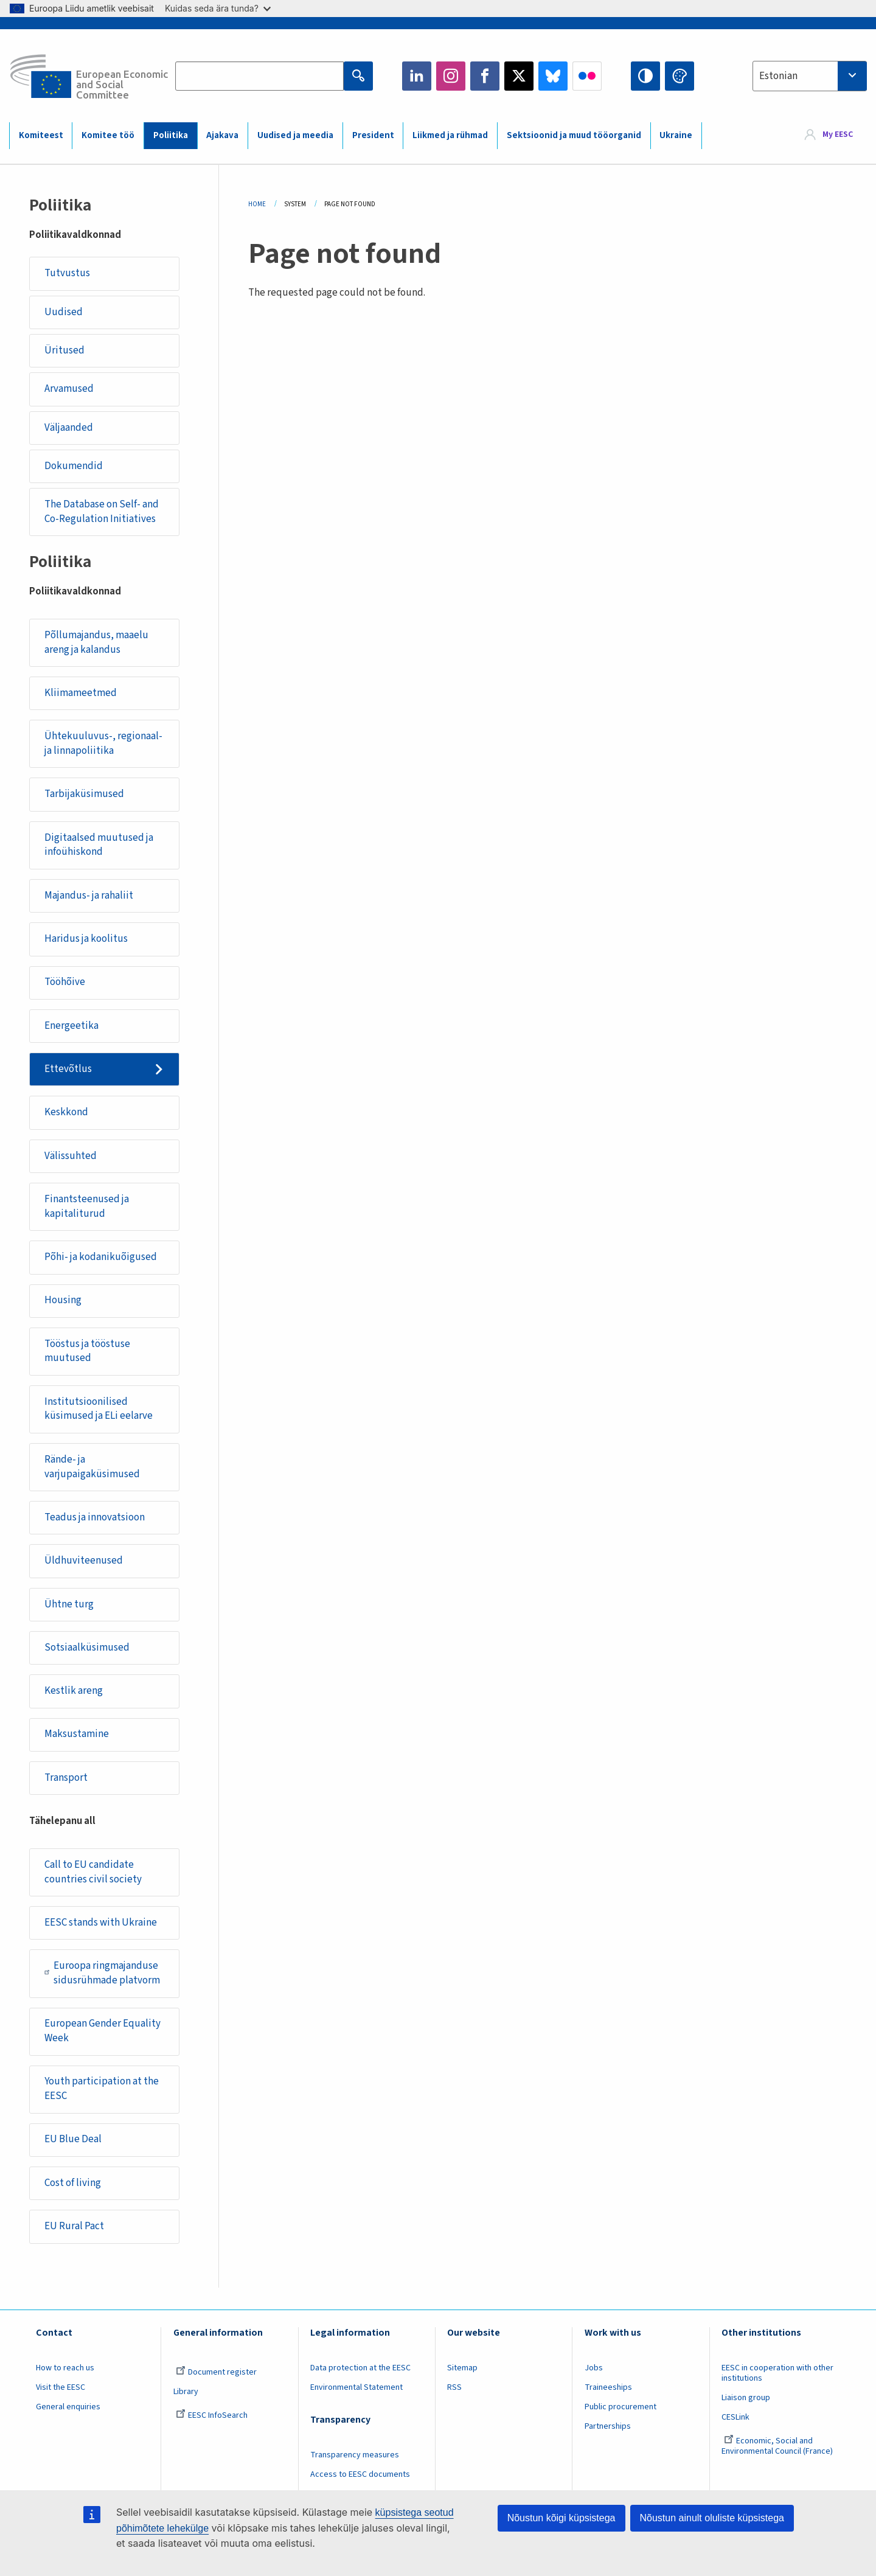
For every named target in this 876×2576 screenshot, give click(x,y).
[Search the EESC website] (259, 76)
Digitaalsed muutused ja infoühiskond (98, 845)
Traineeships (608, 2387)
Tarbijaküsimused (84, 794)
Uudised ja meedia (295, 135)
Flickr (587, 76)
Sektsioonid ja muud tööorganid (574, 135)
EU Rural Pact (74, 2226)
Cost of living (72, 2183)
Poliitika (170, 135)
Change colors (679, 76)
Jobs (594, 2368)
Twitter (519, 76)
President (373, 135)
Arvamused (69, 388)
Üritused (64, 350)
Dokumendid (73, 466)
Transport (66, 1777)
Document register (216, 2372)
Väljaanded (68, 427)
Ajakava (222, 135)
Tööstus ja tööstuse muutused (87, 1351)
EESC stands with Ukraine (100, 1922)
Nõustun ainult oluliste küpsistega (712, 2518)
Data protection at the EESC (360, 2368)
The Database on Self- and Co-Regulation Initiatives (101, 511)
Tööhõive (64, 982)
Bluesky (553, 76)
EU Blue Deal (73, 2139)
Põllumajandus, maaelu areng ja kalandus (96, 642)
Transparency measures (354, 2455)
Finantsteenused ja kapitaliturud (86, 1206)
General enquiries (68, 2407)
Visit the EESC (60, 2387)
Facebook (484, 76)
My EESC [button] (837, 135)
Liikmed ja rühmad (450, 135)
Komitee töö (108, 135)
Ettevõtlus (68, 1069)
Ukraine (675, 135)
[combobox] (810, 76)
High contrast (645, 76)
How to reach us (65, 2368)
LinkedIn (416, 76)
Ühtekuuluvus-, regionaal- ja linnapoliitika (103, 743)
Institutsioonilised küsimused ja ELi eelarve (98, 1409)
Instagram (450, 76)
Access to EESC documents (360, 2474)
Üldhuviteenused (83, 1560)
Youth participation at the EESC (101, 2088)
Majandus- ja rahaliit (88, 895)
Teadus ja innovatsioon (94, 1517)
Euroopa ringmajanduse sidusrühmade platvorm (102, 1973)
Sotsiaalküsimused (87, 1647)
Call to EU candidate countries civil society (93, 1872)
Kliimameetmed (80, 693)
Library (185, 2392)
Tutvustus (67, 273)
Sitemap (462, 2368)
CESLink (735, 2417)
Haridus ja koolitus (86, 938)
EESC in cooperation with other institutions (777, 2373)
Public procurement (620, 2407)
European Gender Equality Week (102, 2030)
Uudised (63, 312)
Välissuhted (70, 1156)
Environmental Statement (356, 2387)
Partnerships (608, 2426)
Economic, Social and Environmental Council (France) (778, 2446)
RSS (454, 2387)
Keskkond (66, 1112)
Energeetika (71, 1025)
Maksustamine (76, 1734)
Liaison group (745, 2398)
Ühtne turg (69, 1604)
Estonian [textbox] (778, 76)
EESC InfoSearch (212, 2415)
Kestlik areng (73, 1690)
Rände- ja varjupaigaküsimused (92, 1466)
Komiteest (41, 135)
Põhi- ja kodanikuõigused (100, 1257)
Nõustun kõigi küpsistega (561, 2518)
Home (257, 204)
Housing (63, 1300)
